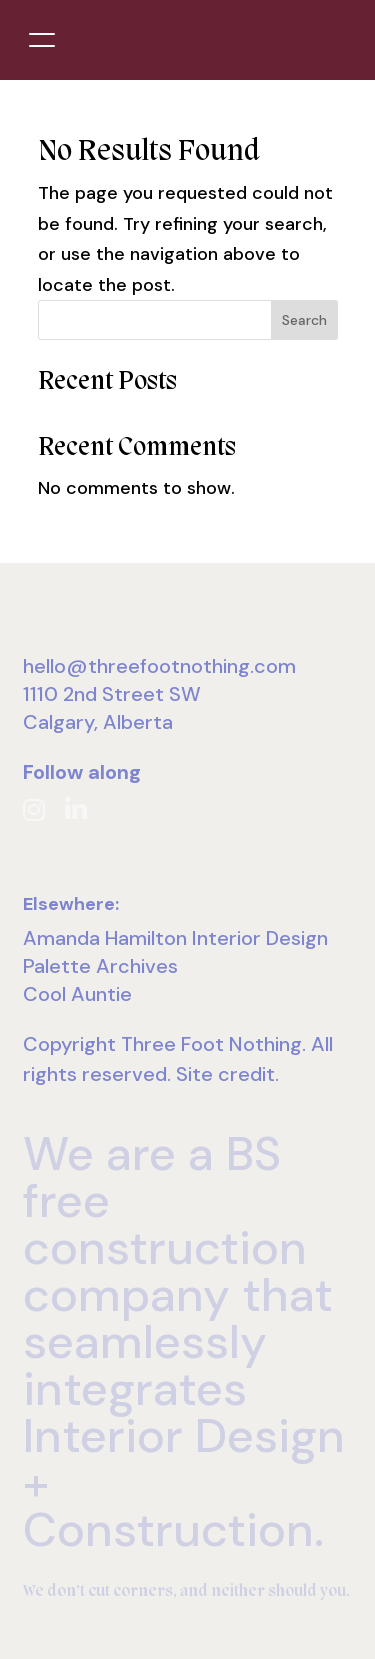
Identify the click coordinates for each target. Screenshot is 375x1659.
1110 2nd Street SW (112, 694)
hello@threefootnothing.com (159, 666)
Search (304, 320)
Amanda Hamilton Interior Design (175, 938)
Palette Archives (100, 966)
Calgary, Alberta (98, 722)
